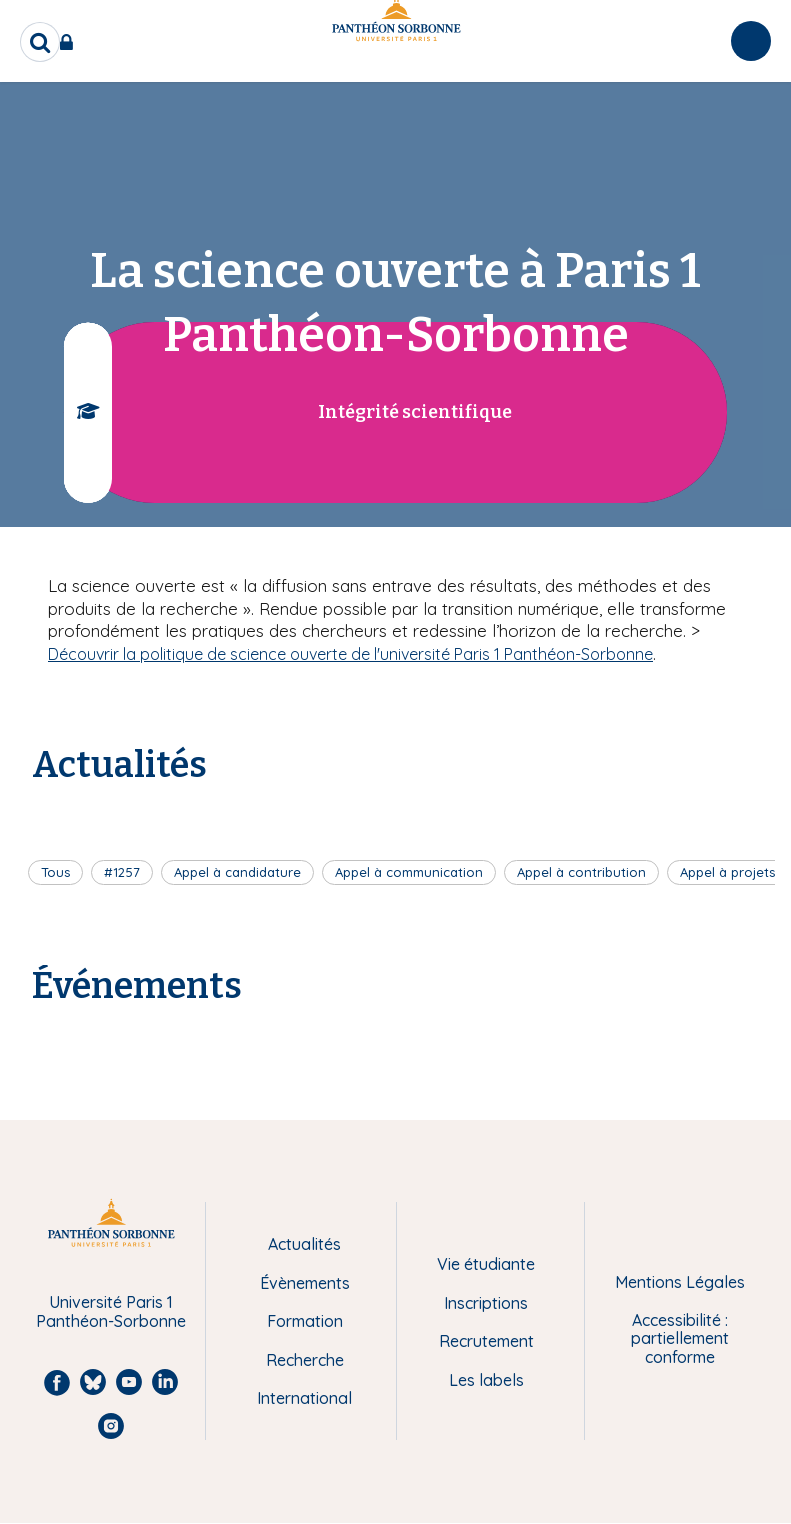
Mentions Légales (680, 1282)
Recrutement (486, 1341)
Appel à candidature (237, 872)
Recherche (305, 1360)
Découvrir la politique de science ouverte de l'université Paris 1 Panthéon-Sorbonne (350, 654)
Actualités (304, 1244)
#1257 (122, 872)
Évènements (305, 1283)
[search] (40, 42)
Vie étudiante (486, 1264)
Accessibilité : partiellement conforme (680, 1338)
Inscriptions (486, 1303)
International (304, 1398)
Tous (55, 872)
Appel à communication (409, 872)
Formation (305, 1321)
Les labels (486, 1380)
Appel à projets (727, 872)
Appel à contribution (581, 872)
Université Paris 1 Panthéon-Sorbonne (111, 1311)
